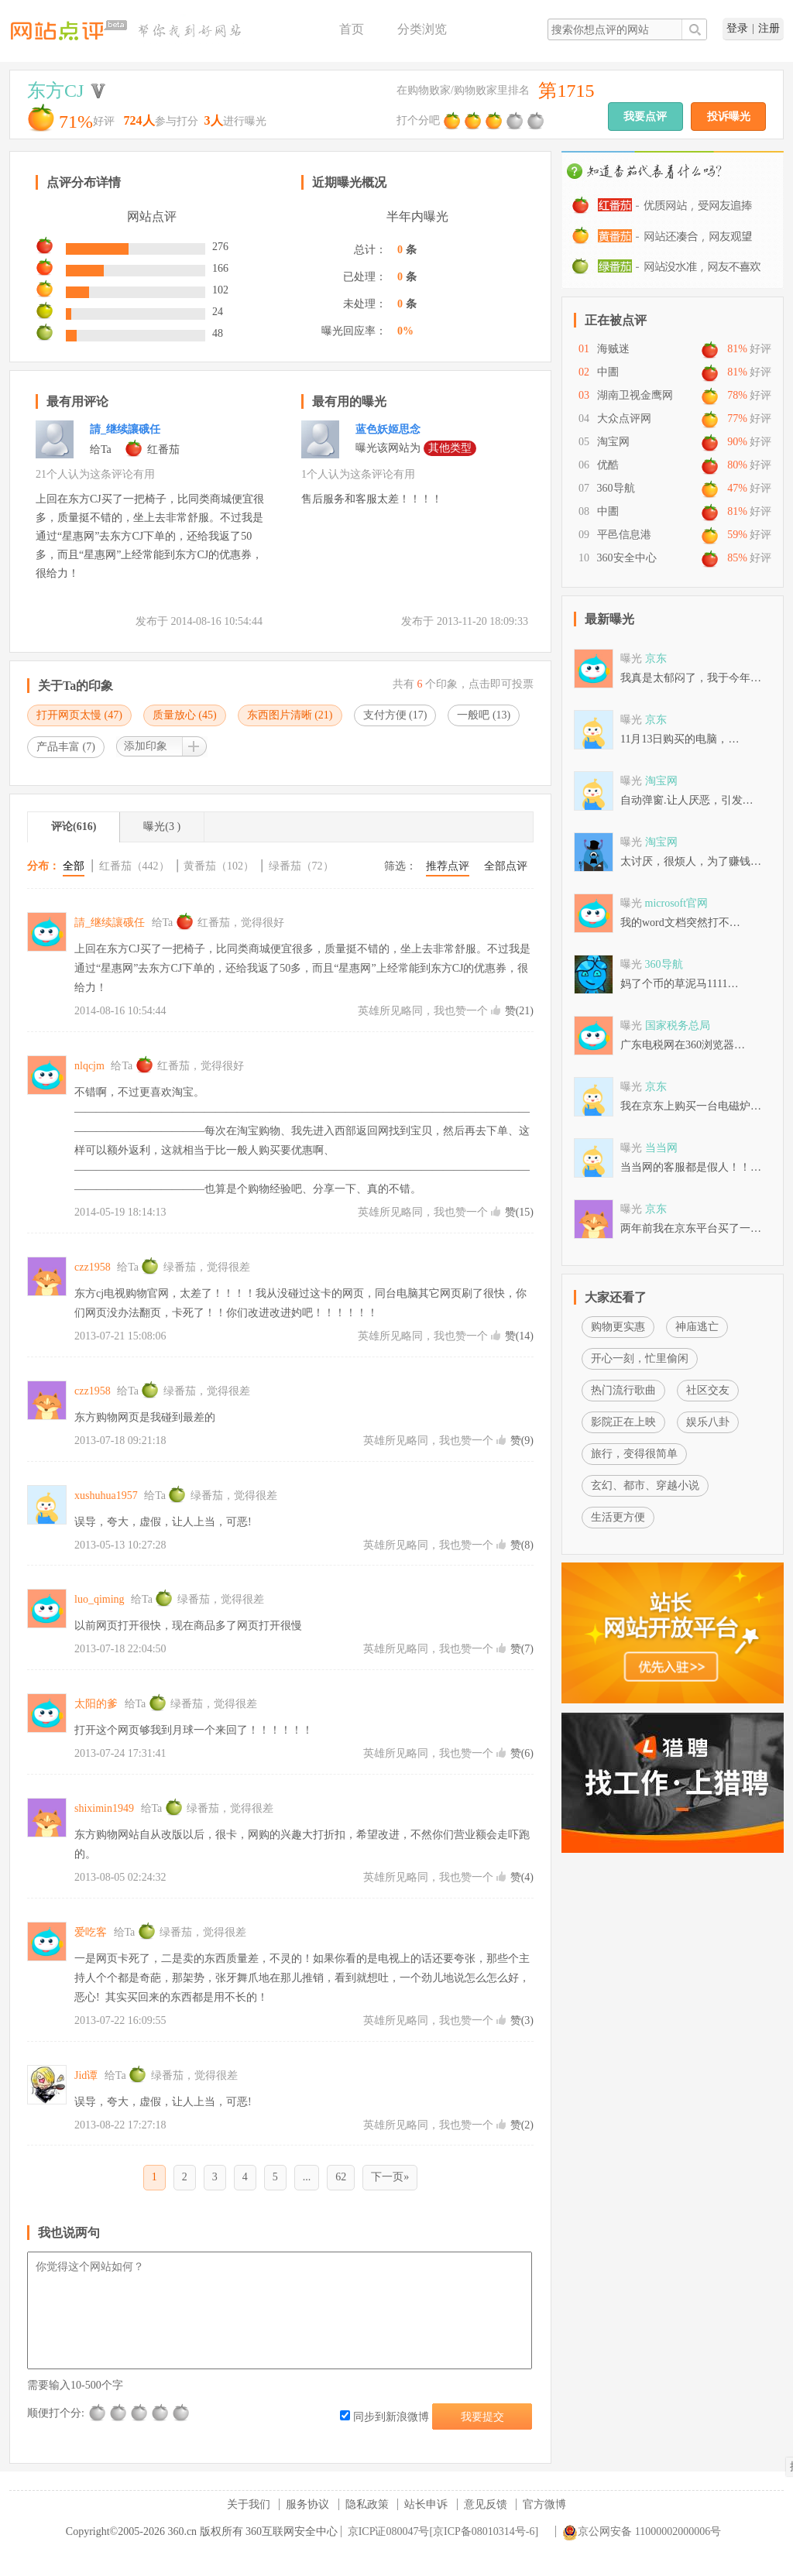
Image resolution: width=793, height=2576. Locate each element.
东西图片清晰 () (290, 715)
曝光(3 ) (161, 826)
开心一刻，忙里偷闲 (639, 1358)
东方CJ (55, 91)
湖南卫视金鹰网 (635, 395)
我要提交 (482, 2417)
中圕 (608, 372)
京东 (656, 658)
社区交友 (707, 1390)
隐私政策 (367, 2504)
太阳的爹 (96, 1704)
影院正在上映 (623, 1422)
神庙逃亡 (697, 1327)
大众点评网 (624, 418)
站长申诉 (426, 2504)
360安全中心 (627, 558)
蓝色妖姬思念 (388, 429)
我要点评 (645, 116)
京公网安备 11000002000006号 (641, 2531)
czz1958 (92, 1267)
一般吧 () (483, 715)
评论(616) (73, 826)
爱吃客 (90, 1932)
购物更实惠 (618, 1327)
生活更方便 (618, 1517)
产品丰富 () (65, 747)
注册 (769, 28)
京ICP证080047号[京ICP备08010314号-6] (443, 2531)
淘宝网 (613, 442)
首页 (351, 29)
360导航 (616, 488)
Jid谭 (86, 2075)
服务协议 (307, 2504)
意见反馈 (485, 2504)
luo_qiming (99, 1599)
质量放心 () (185, 715)
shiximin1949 (104, 1808)
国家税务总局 (677, 1025)
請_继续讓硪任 (125, 429)
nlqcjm (89, 1066)
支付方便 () (395, 715)
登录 (737, 28)
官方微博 (544, 2504)
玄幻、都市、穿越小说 (645, 1485)
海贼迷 (613, 349)
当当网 (661, 1148)
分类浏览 (422, 29)
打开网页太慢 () (79, 715)
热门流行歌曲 (623, 1390)
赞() (519, 1011)
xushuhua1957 (106, 1495)
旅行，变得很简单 (634, 1454)
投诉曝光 (728, 116)
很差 (98, 2413)
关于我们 (248, 2504)
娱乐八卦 (707, 1422)
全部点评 (505, 866)
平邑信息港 (624, 534)
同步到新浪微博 (384, 2417)
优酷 (608, 465)
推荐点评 (447, 866)
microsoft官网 (677, 903)
